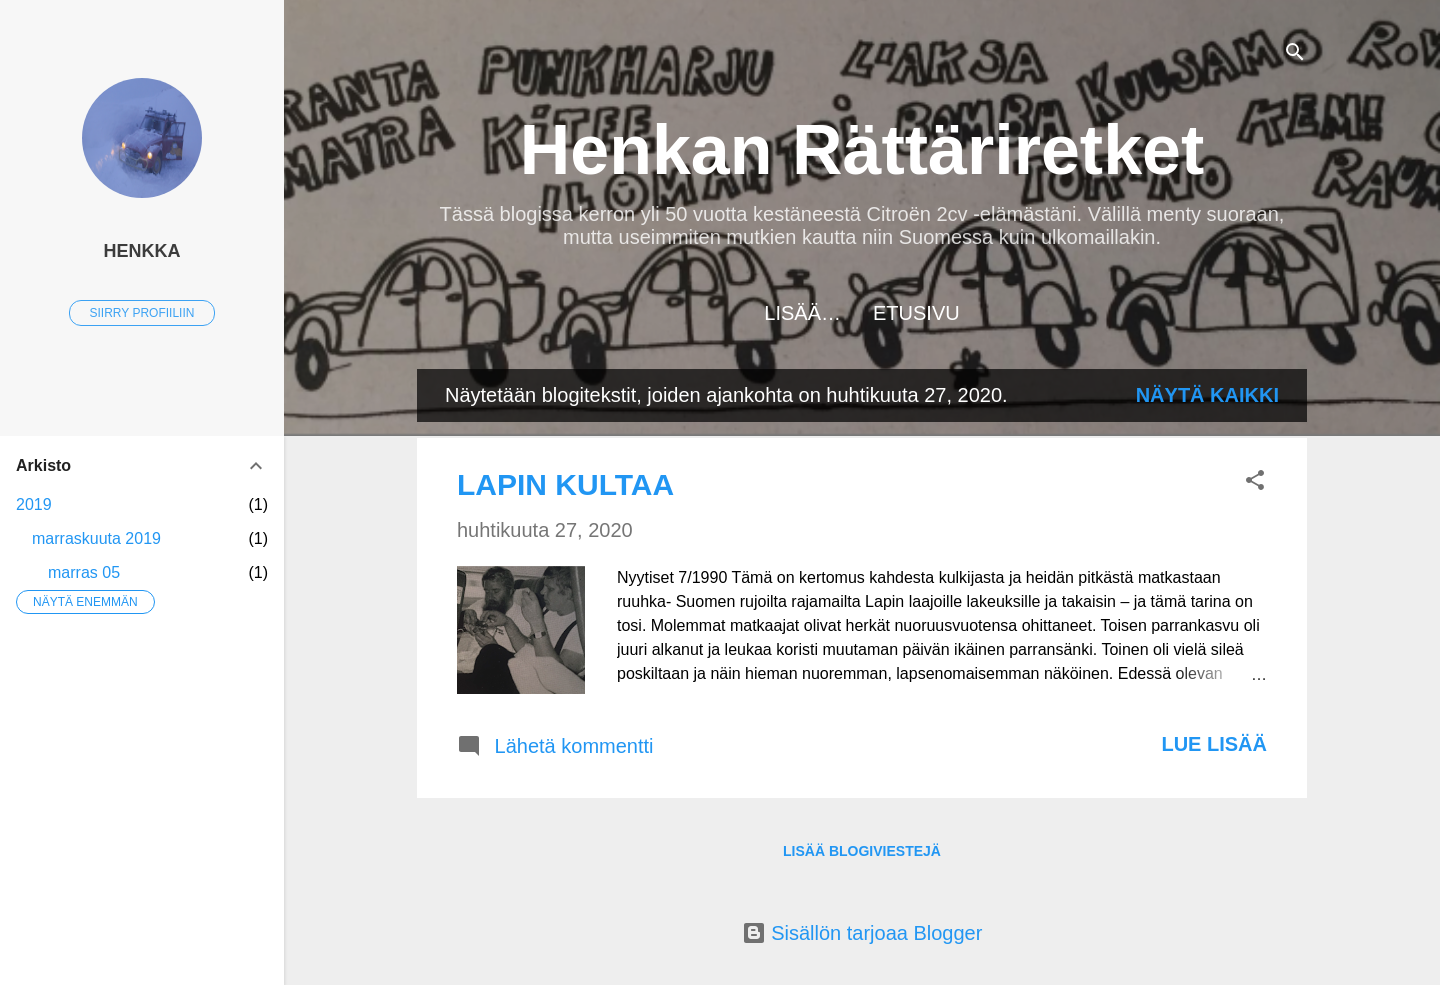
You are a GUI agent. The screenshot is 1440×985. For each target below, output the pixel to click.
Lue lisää (1214, 744)
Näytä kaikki (1207, 395)
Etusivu (862, 313)
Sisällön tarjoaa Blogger (862, 933)
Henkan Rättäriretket (862, 150)
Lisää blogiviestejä (862, 851)
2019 (34, 504)
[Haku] (1295, 54)
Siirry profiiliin (142, 313)
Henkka (141, 251)
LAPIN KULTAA (565, 484)
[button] (1255, 482)
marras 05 (84, 572)
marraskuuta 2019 (96, 538)
